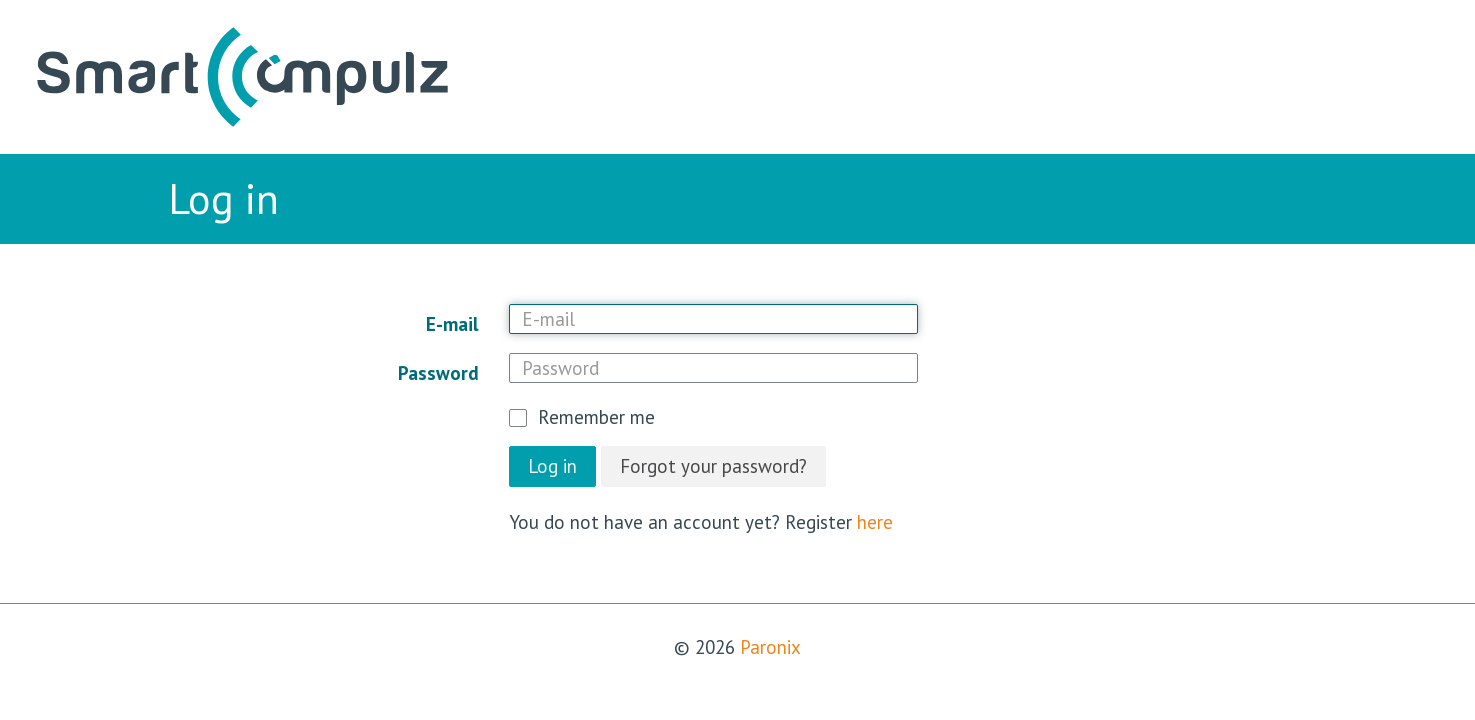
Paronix (770, 647)
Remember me (596, 417)
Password (438, 373)
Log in (552, 466)
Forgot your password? (713, 466)
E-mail (452, 324)
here (875, 522)
